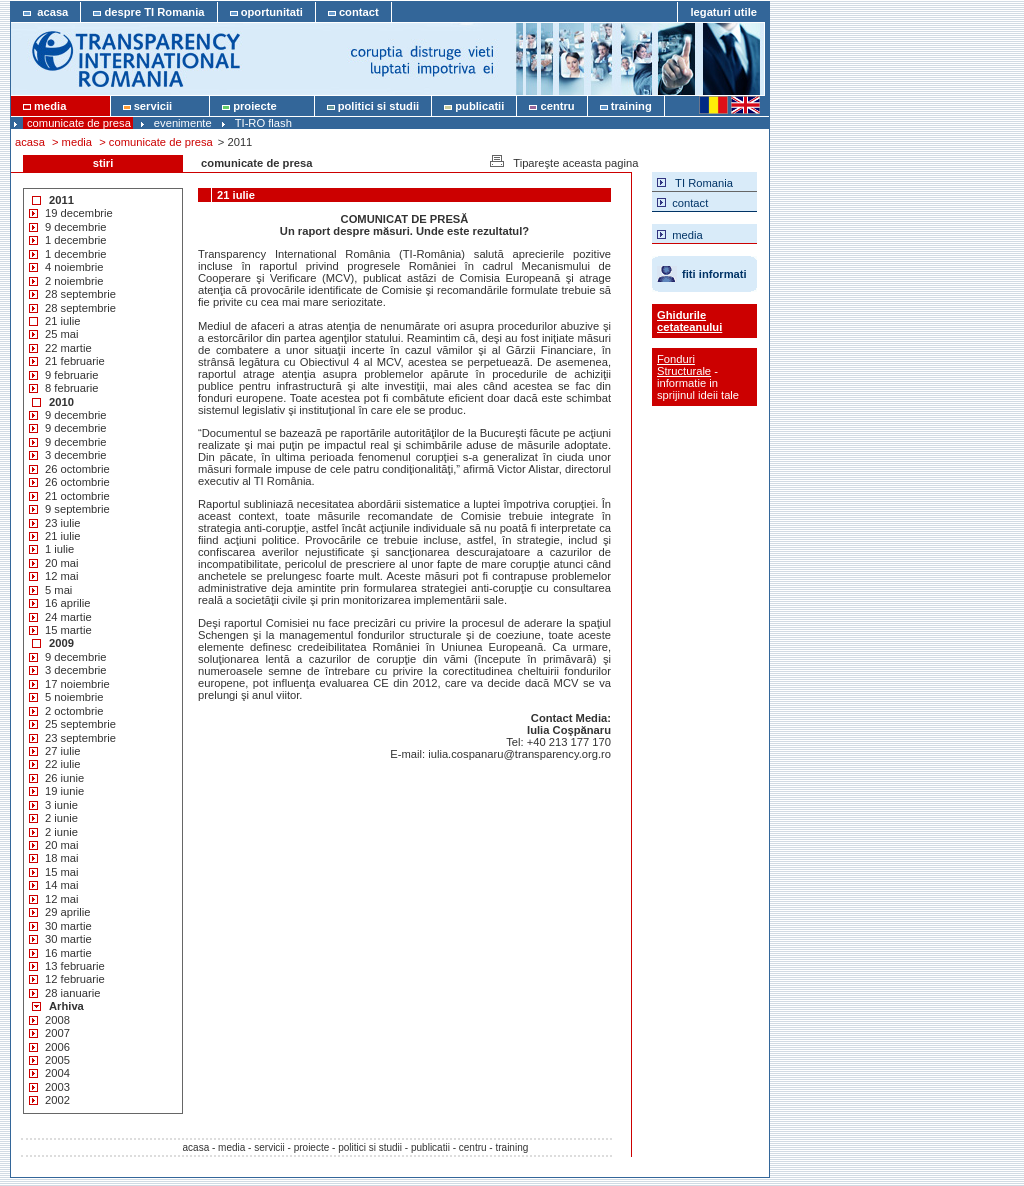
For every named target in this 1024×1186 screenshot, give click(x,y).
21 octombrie (77, 496)
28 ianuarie (72, 993)
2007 (57, 1033)
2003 (57, 1087)
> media (72, 142)
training (626, 106)
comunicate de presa (79, 123)
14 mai (62, 885)
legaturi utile (723, 12)
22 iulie (62, 764)
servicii (160, 106)
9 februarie (72, 375)
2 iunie (61, 818)
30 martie (68, 926)
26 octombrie (77, 469)
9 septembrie (77, 509)
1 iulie (59, 549)
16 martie (68, 953)
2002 (57, 1100)
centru (551, 106)
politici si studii (373, 106)
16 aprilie (67, 603)
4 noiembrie (74, 267)
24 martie (68, 617)
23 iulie (62, 523)
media (60, 106)
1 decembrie (76, 240)
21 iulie (62, 321)
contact (353, 12)
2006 (57, 1047)
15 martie (68, 630)
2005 (57, 1060)
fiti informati (714, 274)
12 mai (62, 576)
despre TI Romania (148, 12)
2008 (57, 1020)
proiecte (262, 106)
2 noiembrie (74, 281)
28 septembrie (80, 294)
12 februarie (75, 979)
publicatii (474, 106)
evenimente (183, 123)
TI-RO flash (263, 123)
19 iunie (64, 791)
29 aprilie (67, 912)
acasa (45, 12)
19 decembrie (79, 213)
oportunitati (266, 12)
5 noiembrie (74, 697)
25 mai (62, 334)
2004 (57, 1073)
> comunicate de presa (156, 142)
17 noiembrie (77, 684)
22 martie (68, 348)
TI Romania (695, 181)
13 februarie (75, 966)
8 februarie (72, 388)
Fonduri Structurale (684, 365)
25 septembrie (80, 724)
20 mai (62, 563)
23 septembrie (80, 738)
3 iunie (61, 805)
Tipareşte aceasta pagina (562, 162)
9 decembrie (76, 227)
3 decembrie (76, 455)
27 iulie (62, 751)
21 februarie (75, 361)
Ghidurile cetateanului (689, 321)
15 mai (62, 872)
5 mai (58, 590)
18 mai (62, 858)
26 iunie (64, 778)
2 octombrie (74, 711)
